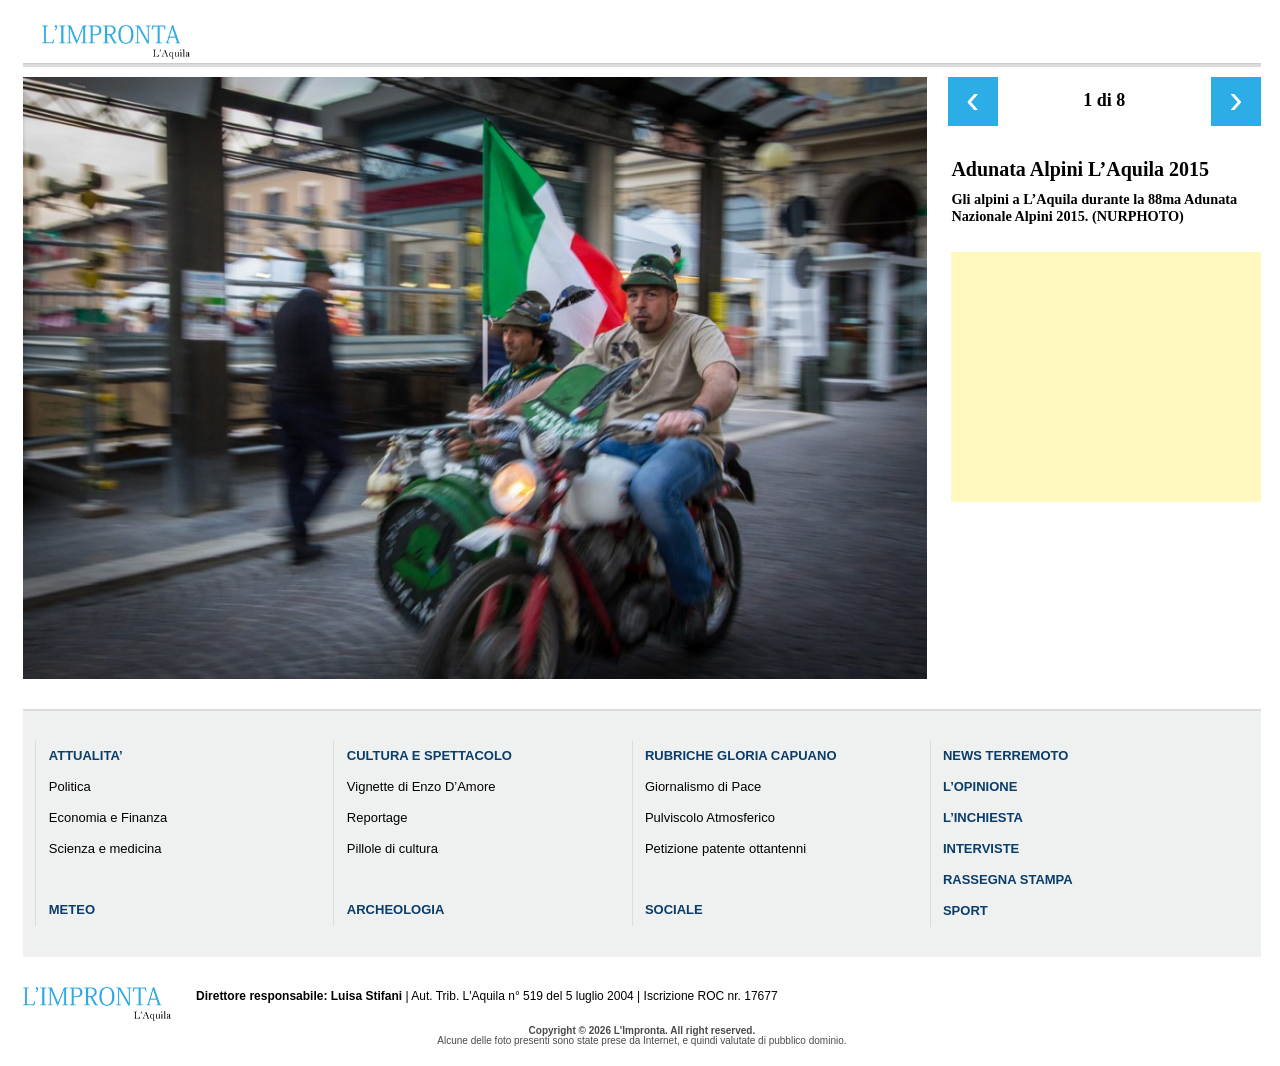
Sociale (674, 909)
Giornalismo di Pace (703, 786)
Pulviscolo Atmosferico (710, 817)
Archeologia (396, 909)
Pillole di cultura (392, 848)
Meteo (72, 909)
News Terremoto (1005, 755)
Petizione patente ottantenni (725, 848)
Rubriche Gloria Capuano (741, 755)
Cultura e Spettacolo (429, 755)
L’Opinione (980, 786)
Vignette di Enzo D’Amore (421, 786)
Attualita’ (86, 755)
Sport (965, 910)
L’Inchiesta (983, 817)
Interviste (981, 848)
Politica (70, 786)
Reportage (377, 817)
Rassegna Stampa (1008, 879)
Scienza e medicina (105, 848)
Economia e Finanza (108, 817)
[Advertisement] (1105, 377)
